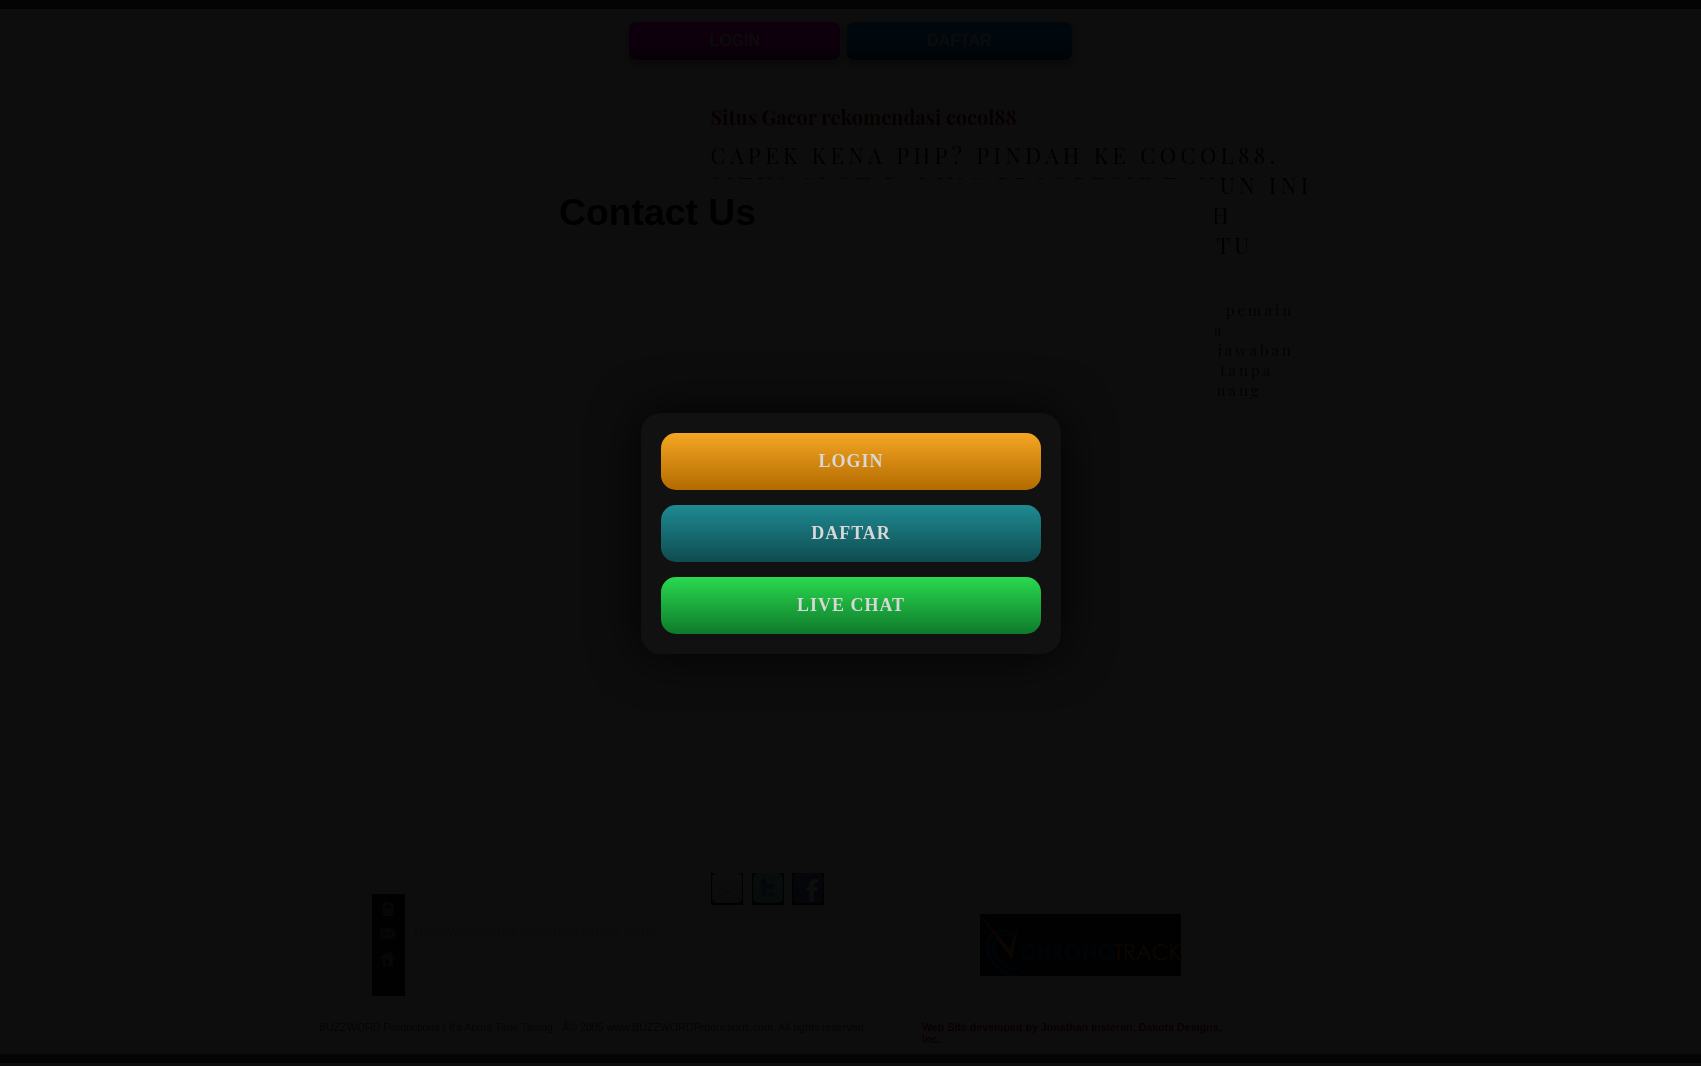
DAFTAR (851, 533)
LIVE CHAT (850, 605)
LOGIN (850, 461)
